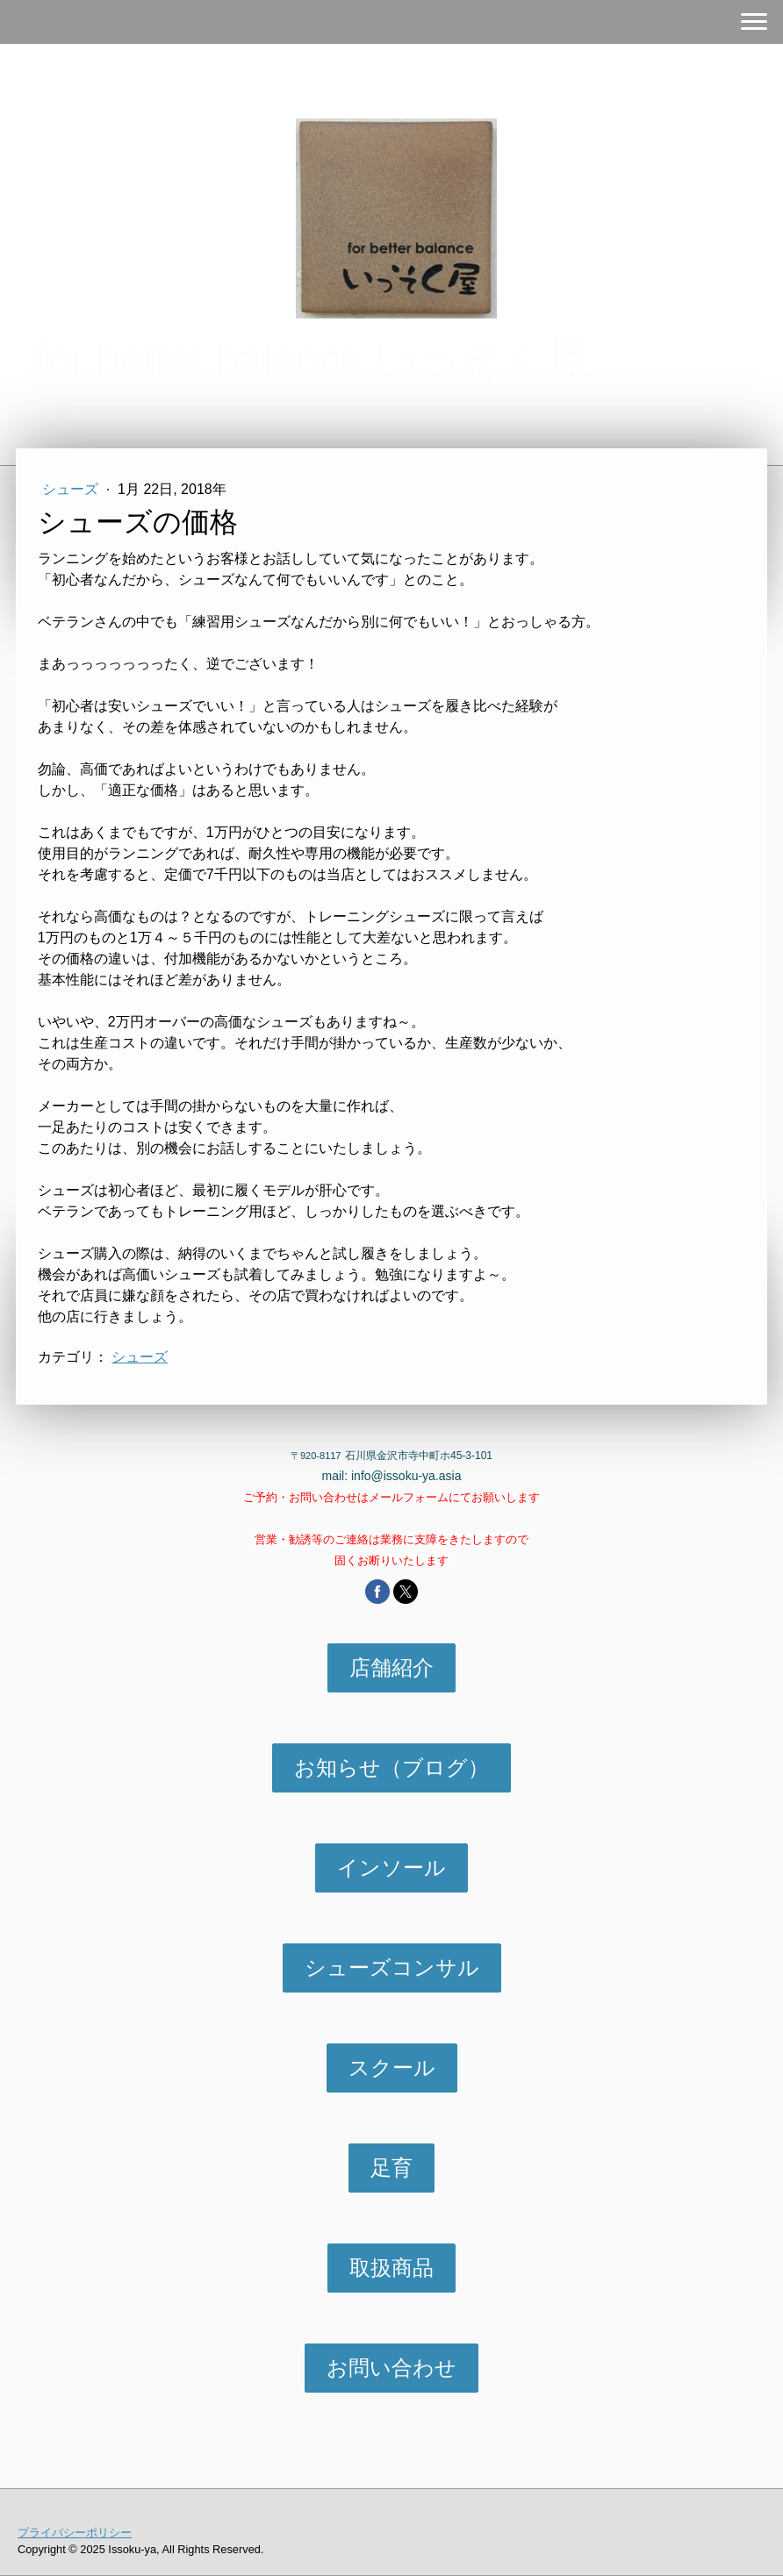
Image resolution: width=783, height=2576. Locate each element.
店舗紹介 (391, 1667)
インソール (391, 1867)
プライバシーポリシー (75, 2532)
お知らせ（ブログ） (391, 1767)
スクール (391, 2067)
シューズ (72, 489)
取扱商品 (391, 2267)
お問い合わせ (391, 2367)
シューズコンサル (392, 1967)
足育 (391, 2167)
